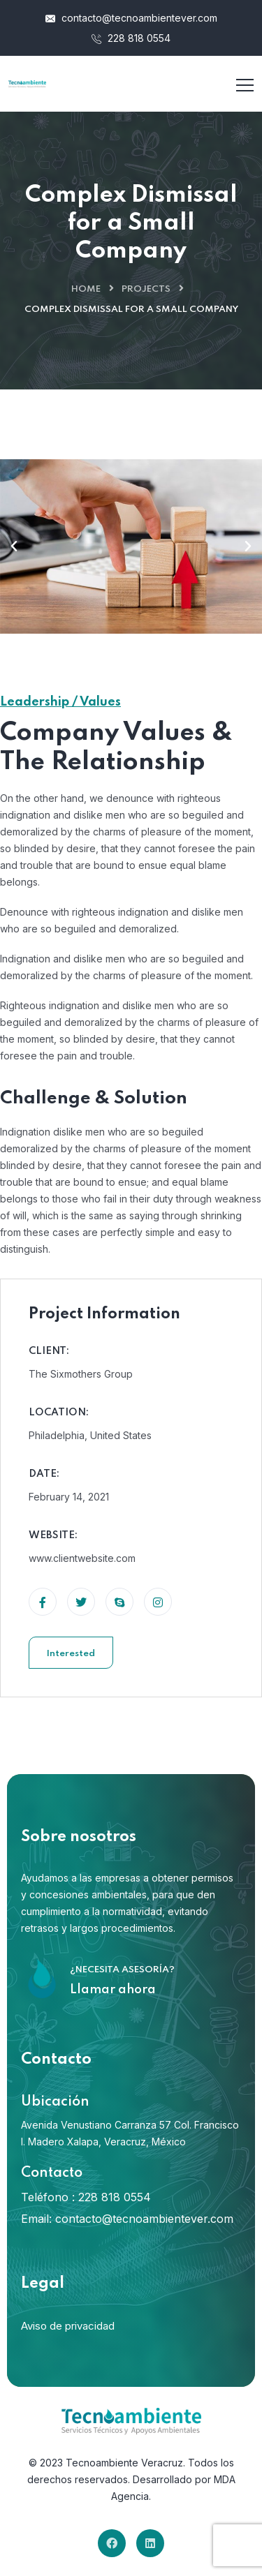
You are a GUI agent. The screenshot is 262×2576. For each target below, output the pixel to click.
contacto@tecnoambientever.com (131, 18)
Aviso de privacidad (68, 2325)
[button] (14, 546)
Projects (146, 289)
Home (86, 289)
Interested (71, 1653)
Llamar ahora (113, 1989)
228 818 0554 (131, 38)
